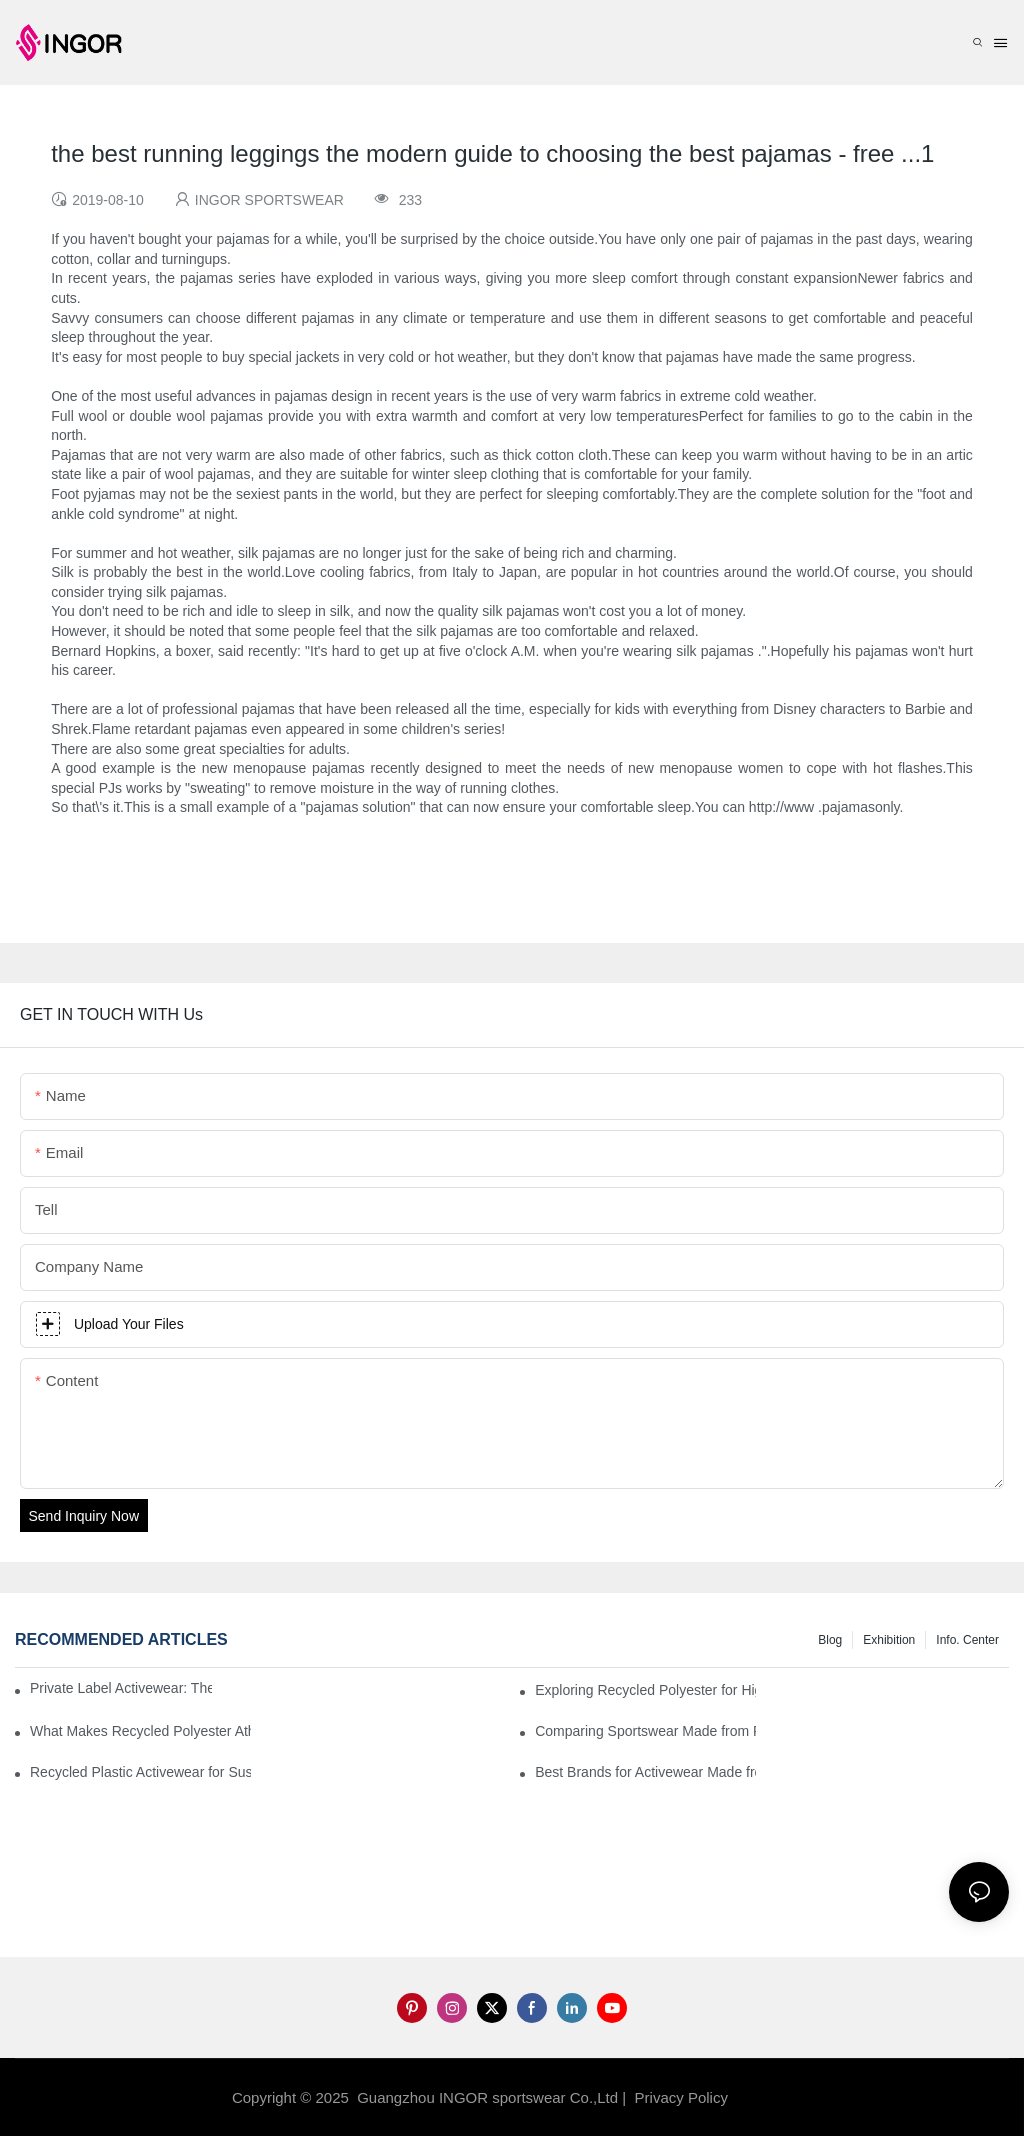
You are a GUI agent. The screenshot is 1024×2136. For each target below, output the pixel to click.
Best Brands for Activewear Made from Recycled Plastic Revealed (645, 1772)
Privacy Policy (681, 2097)
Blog (830, 1640)
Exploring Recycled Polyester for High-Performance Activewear (645, 1690)
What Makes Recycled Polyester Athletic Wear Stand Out (140, 1731)
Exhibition (889, 1640)
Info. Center (967, 1640)
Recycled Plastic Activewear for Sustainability (140, 1772)
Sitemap (764, 2097)
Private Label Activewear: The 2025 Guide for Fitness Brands (121, 1688)
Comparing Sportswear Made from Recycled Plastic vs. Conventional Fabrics (645, 1731)
